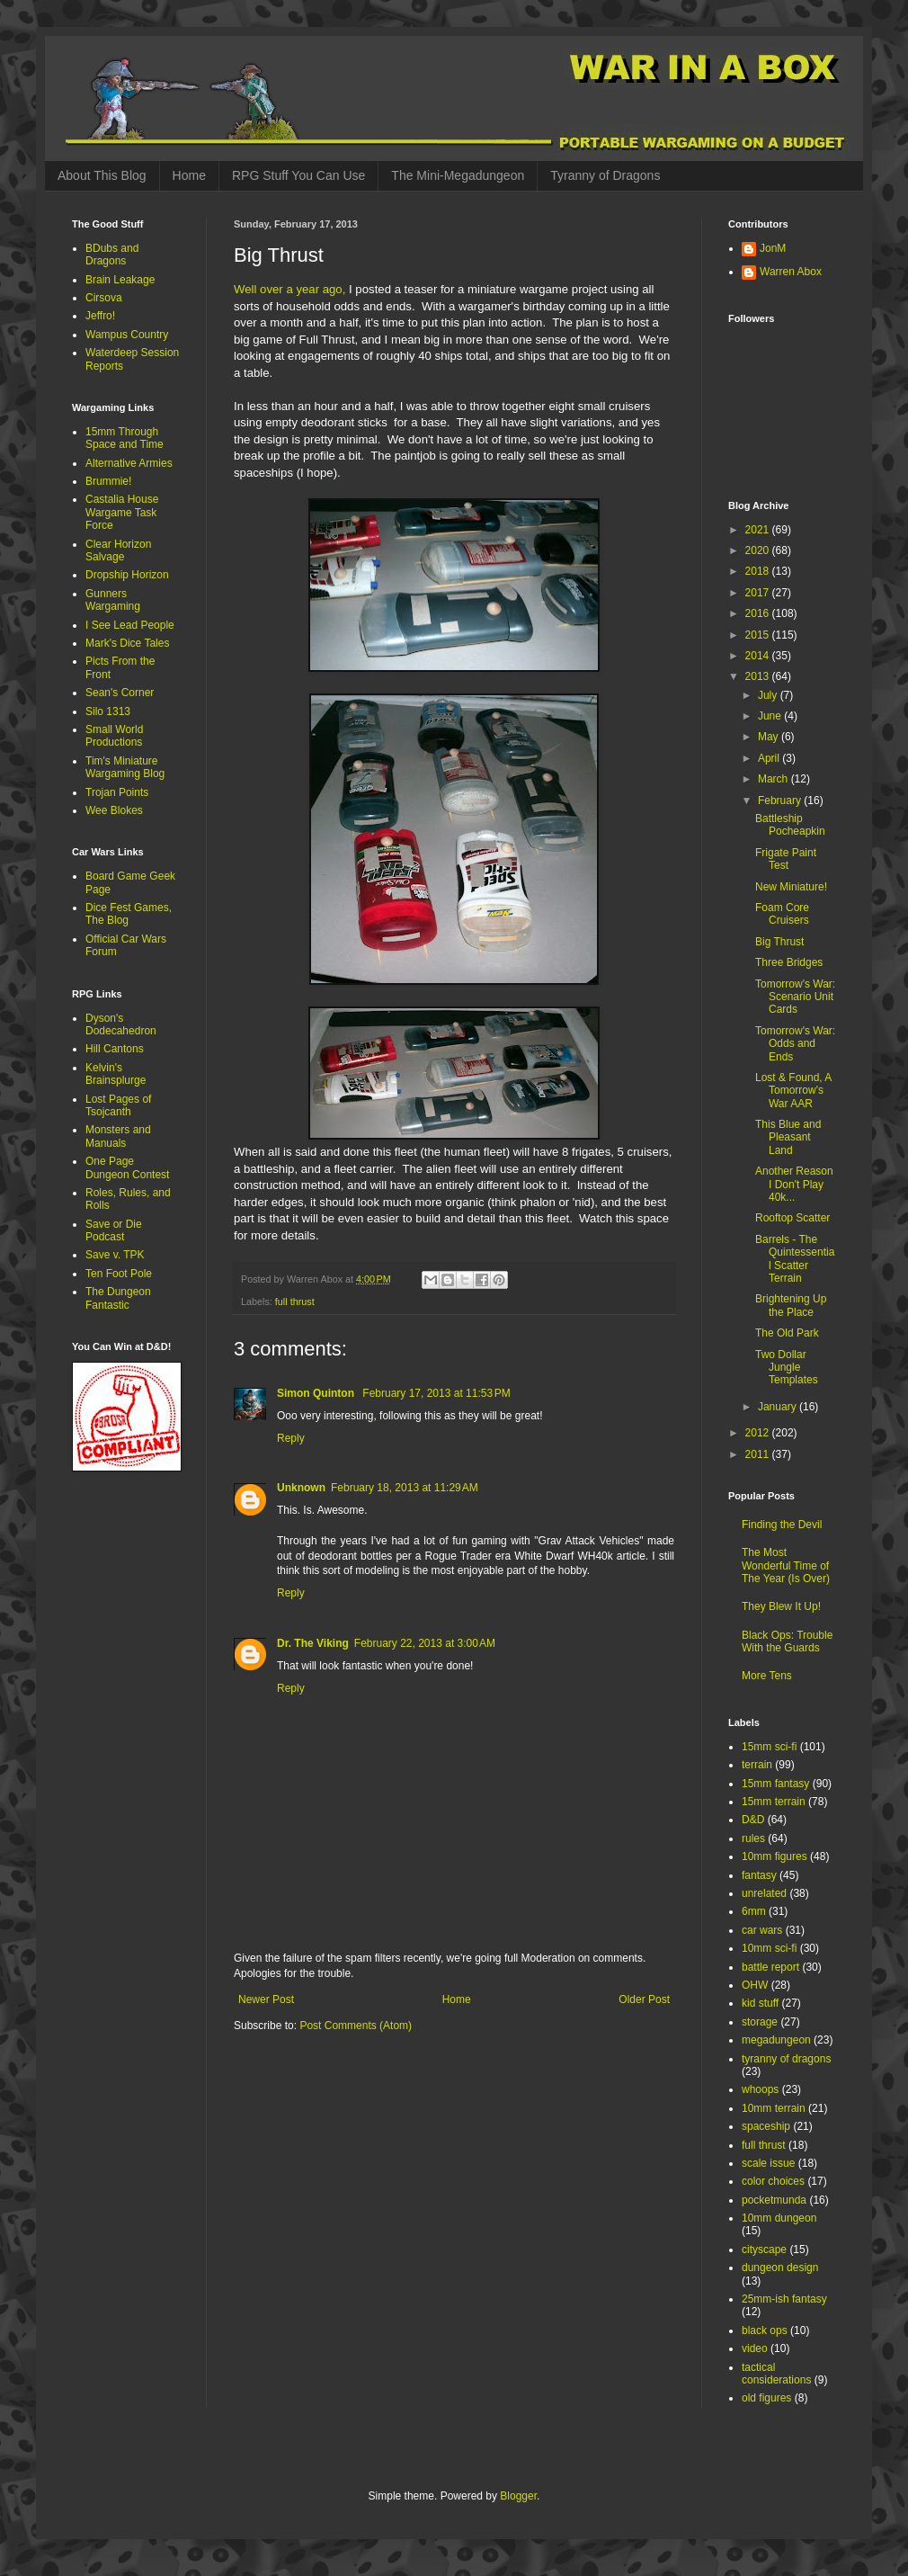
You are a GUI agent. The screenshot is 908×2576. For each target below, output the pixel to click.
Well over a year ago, (289, 289)
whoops (760, 2089)
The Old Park (787, 1333)
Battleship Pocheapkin (790, 824)
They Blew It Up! (781, 1606)
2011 (758, 1454)
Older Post (644, 1999)
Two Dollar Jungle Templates (786, 1367)
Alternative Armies (129, 463)
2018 (758, 571)
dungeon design (780, 2267)
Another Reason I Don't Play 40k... (794, 1184)
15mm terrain (774, 1801)
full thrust (295, 1301)
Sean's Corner (119, 692)
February (781, 800)
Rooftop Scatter (792, 1218)
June (771, 716)
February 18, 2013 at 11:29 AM (404, 1487)
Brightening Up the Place (790, 1305)
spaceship (766, 2126)
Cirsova (103, 297)
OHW (755, 1985)
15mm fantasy (775, 1783)
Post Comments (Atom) (355, 2025)
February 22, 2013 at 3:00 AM (424, 1643)
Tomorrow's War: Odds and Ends (795, 1043)
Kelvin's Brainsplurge (115, 1074)
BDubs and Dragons (111, 254)
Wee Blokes (114, 810)
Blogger (518, 2496)
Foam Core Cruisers (782, 913)
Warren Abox (791, 271)
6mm (754, 1911)
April (770, 758)
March (774, 779)
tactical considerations (776, 2373)
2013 (758, 676)
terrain (757, 1764)
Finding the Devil (782, 1524)
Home (189, 175)
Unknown (301, 1487)
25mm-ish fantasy (784, 2299)
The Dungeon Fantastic (118, 1297)
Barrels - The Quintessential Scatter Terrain (794, 1258)
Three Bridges (789, 962)
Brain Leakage (120, 279)
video (755, 2348)
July (769, 695)
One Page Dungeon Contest (127, 1167)
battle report (770, 1967)
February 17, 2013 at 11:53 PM (436, 1393)
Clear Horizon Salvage (118, 550)
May (769, 736)
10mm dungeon (779, 2218)
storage (760, 2022)
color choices (773, 2181)
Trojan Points (116, 792)
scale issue (768, 2163)
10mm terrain (774, 2108)
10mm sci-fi (769, 1948)
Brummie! (108, 481)
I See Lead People (129, 625)
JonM (773, 248)
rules (753, 1838)
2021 (758, 529)
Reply (291, 1438)
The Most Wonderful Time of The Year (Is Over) (786, 1565)
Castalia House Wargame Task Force (121, 512)
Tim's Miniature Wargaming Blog (125, 767)
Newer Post (266, 1999)
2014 (758, 655)
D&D (753, 1819)
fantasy (759, 1875)
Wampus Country (126, 334)
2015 (758, 635)
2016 (758, 613)
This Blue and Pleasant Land (788, 1137)
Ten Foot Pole (118, 1273)
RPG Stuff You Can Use (298, 175)
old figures (766, 2398)
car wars (762, 1930)
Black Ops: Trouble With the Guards (787, 1641)
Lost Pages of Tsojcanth (118, 1105)
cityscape (764, 2249)
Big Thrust (779, 941)
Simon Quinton (317, 1393)
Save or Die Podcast (113, 1230)
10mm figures (774, 1856)
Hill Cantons (114, 1048)
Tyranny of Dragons (605, 175)
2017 (758, 592)
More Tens (767, 1675)
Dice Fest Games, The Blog (128, 913)
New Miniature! (791, 887)
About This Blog (102, 175)
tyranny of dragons (786, 2059)
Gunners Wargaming (112, 600)
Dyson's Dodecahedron (120, 1024)
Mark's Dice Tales (127, 643)
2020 (758, 550)
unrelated (764, 1893)
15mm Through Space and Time (124, 438)
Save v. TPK (115, 1254)
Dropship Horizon (127, 574)
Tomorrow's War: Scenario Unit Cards (795, 997)
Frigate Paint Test (785, 859)
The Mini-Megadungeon (457, 175)
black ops (765, 2330)
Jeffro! (100, 315)
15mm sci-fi (769, 1746)
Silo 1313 (107, 711)
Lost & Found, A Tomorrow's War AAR (793, 1090)
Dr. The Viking (313, 1643)
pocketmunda (774, 2200)
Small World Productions (114, 735)
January (778, 1406)
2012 (758, 1433)
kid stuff (760, 2003)
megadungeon (776, 2040)
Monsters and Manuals (118, 1136)
